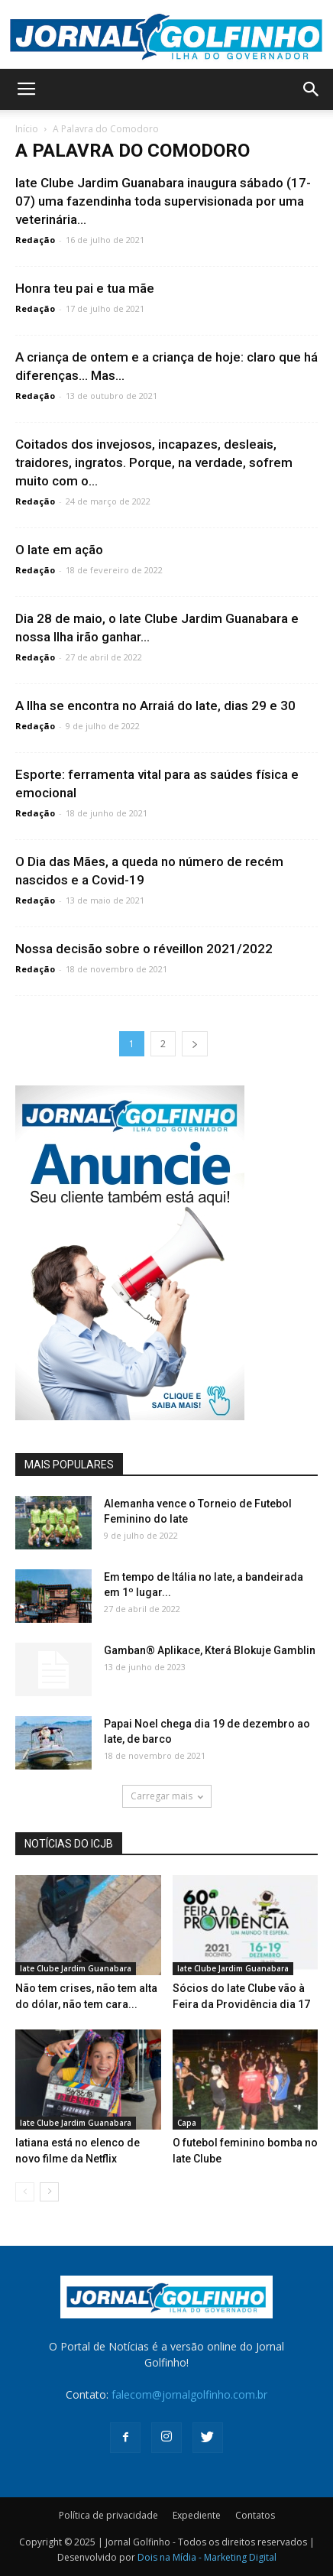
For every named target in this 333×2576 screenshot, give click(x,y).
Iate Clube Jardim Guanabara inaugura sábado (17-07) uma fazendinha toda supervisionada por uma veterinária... (163, 201)
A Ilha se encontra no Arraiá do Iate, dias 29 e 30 (155, 705)
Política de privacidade (108, 2515)
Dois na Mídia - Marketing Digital (206, 2557)
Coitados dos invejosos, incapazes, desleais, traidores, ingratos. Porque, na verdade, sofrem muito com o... (154, 462)
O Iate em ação (59, 549)
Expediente (197, 2515)
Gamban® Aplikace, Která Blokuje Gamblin (209, 1650)
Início (26, 128)
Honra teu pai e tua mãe (84, 288)
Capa (186, 2122)
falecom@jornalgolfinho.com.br (189, 2394)
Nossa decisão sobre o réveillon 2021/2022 (144, 948)
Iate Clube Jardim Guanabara (75, 1968)
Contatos (255, 2515)
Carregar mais (167, 1795)
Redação (35, 239)
